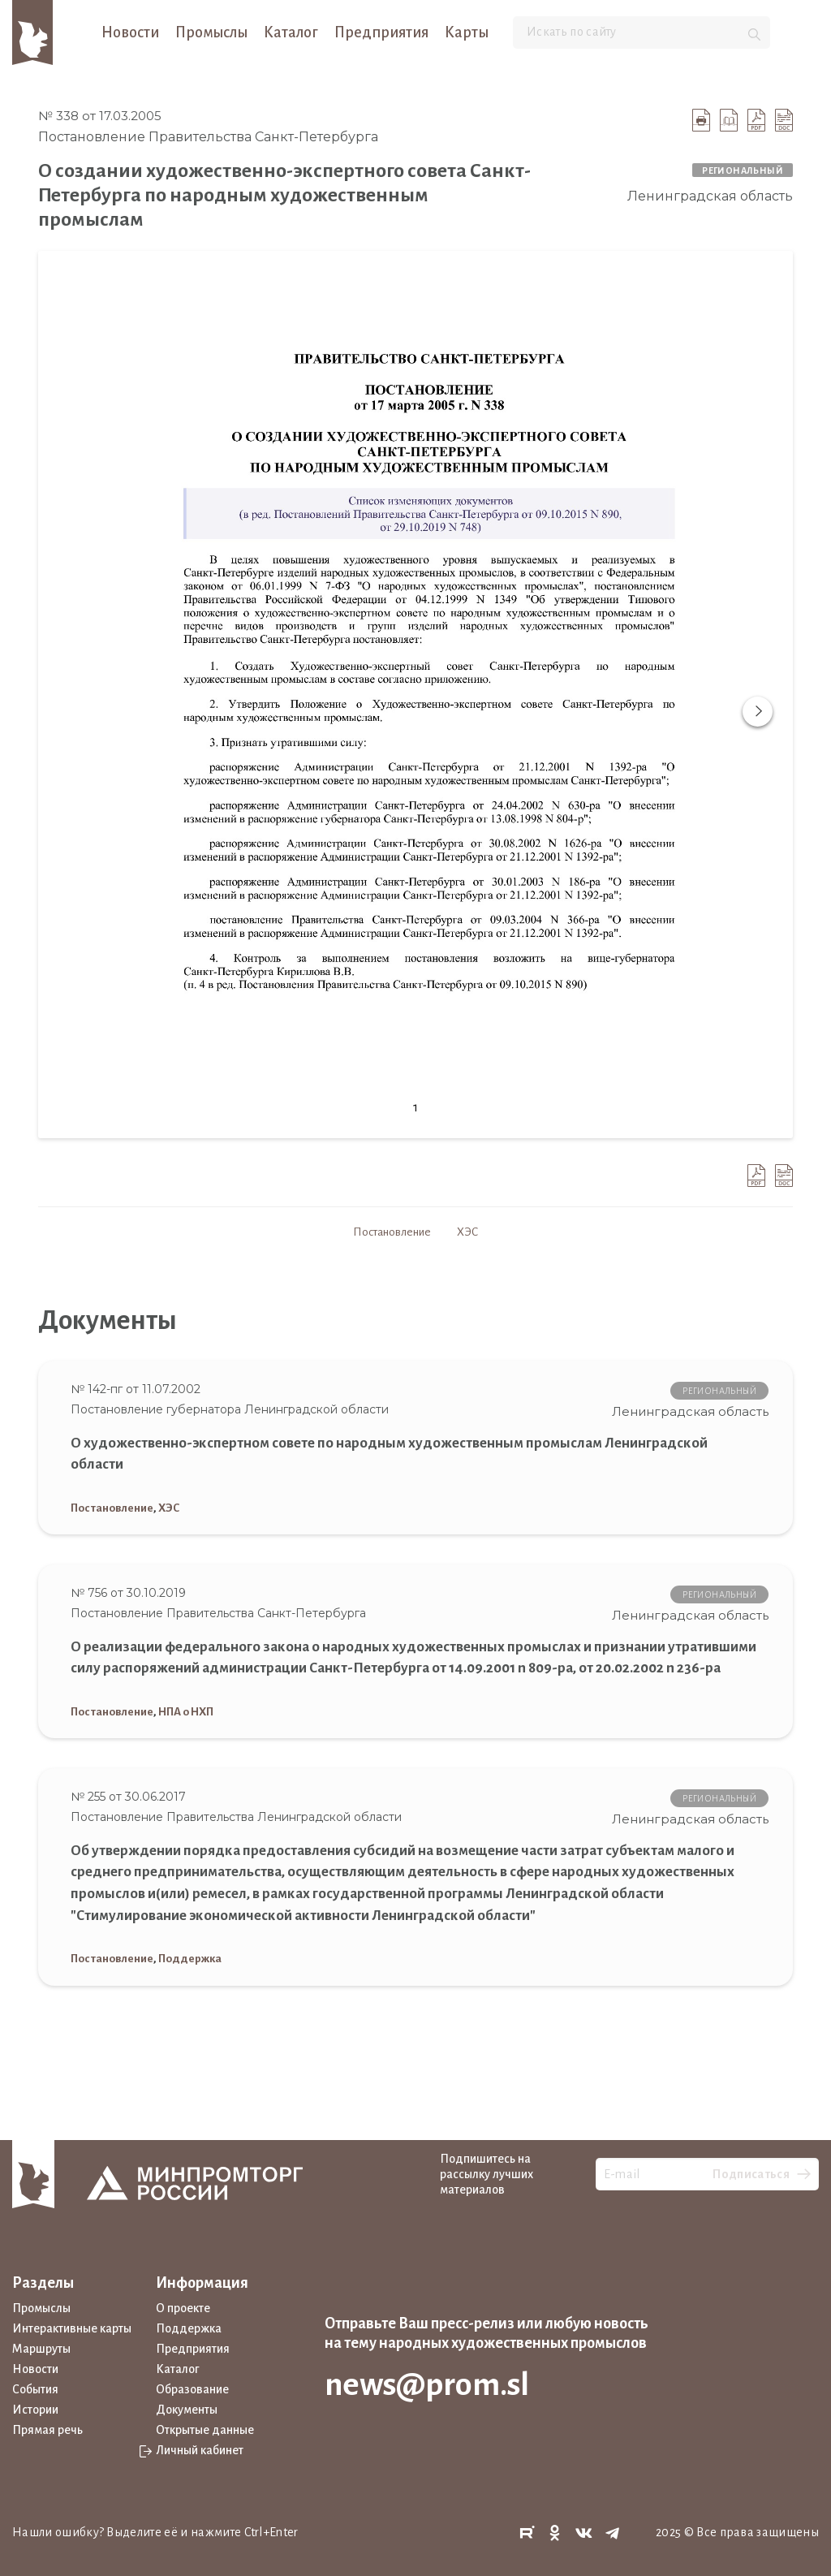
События (35, 2389)
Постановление (392, 1232)
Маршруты (41, 2348)
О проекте (183, 2308)
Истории (35, 2409)
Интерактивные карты (71, 2328)
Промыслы (211, 32)
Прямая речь (47, 2429)
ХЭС (467, 1232)
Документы (186, 2409)
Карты (467, 32)
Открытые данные (205, 2429)
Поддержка (190, 1958)
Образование (192, 2389)
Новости (130, 32)
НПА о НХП (185, 1712)
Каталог (291, 32)
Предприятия (381, 32)
